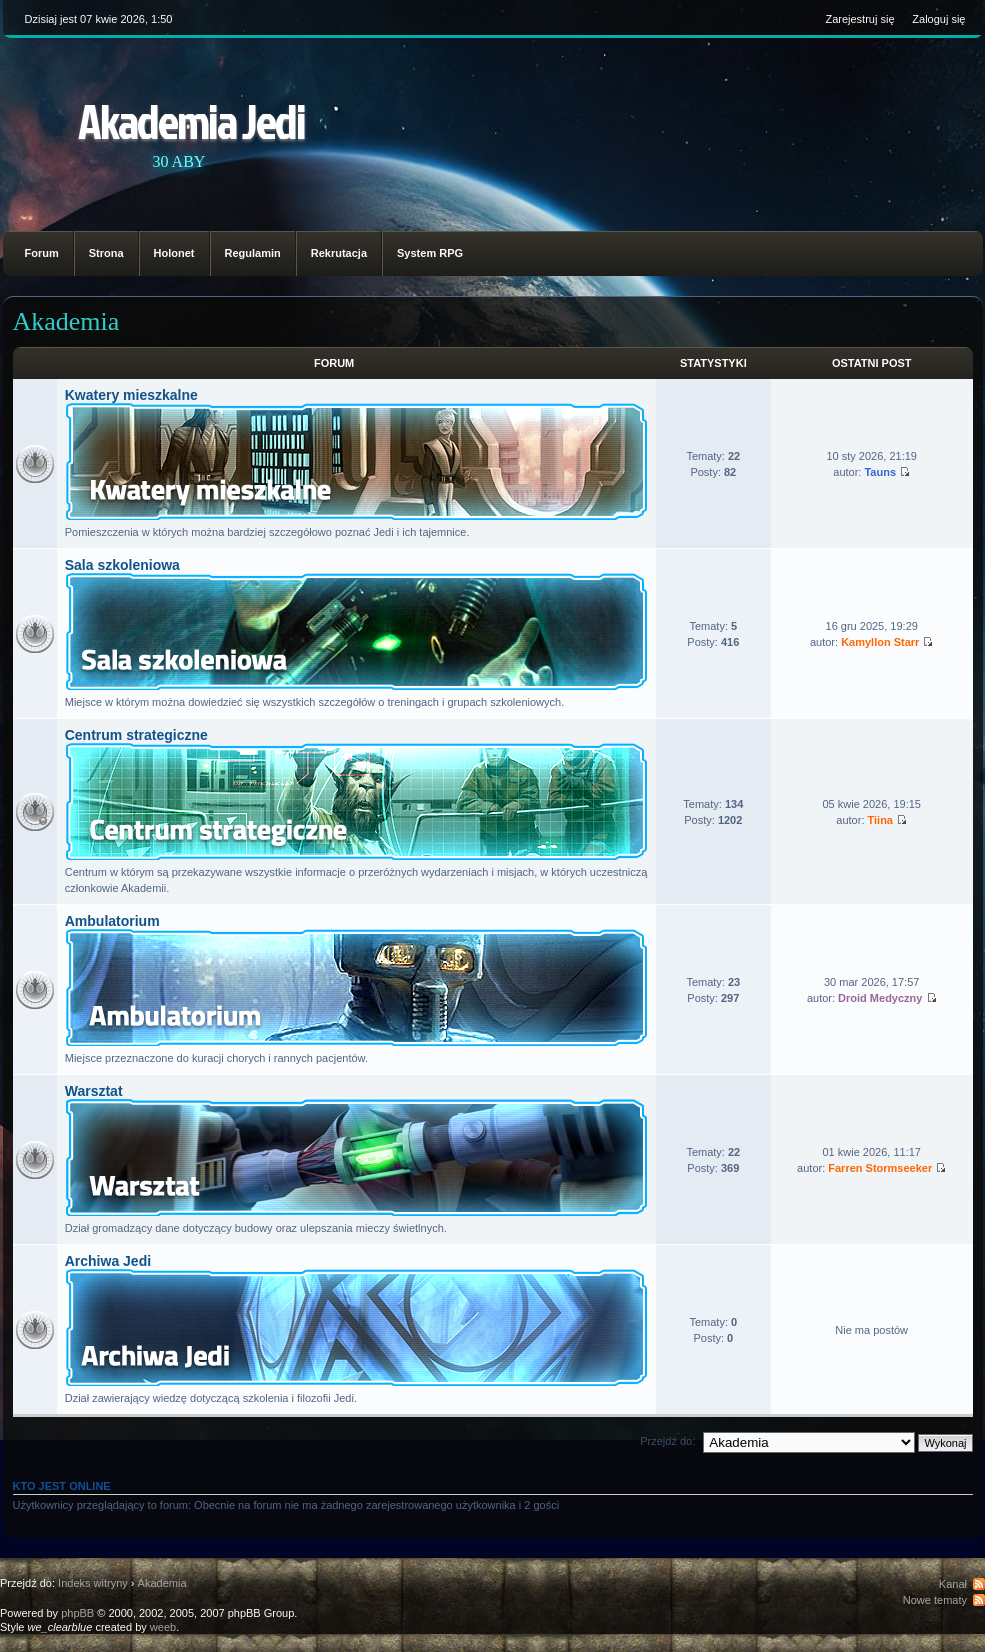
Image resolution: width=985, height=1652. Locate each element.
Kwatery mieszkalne (131, 395)
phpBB (77, 1613)
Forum (42, 253)
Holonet (174, 253)
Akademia (66, 321)
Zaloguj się (938, 19)
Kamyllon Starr (880, 642)
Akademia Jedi (191, 120)
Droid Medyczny (880, 998)
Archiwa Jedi (108, 1261)
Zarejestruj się (859, 19)
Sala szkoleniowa (122, 565)
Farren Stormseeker (880, 1168)
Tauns (880, 472)
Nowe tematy (935, 1600)
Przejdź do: (667, 1441)
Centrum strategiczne (136, 735)
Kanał (953, 1584)
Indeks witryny (93, 1583)
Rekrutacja (339, 253)
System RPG (430, 253)
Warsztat (94, 1091)
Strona (106, 253)
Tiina (880, 820)
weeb (163, 1627)
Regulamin (253, 253)
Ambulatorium (112, 921)
